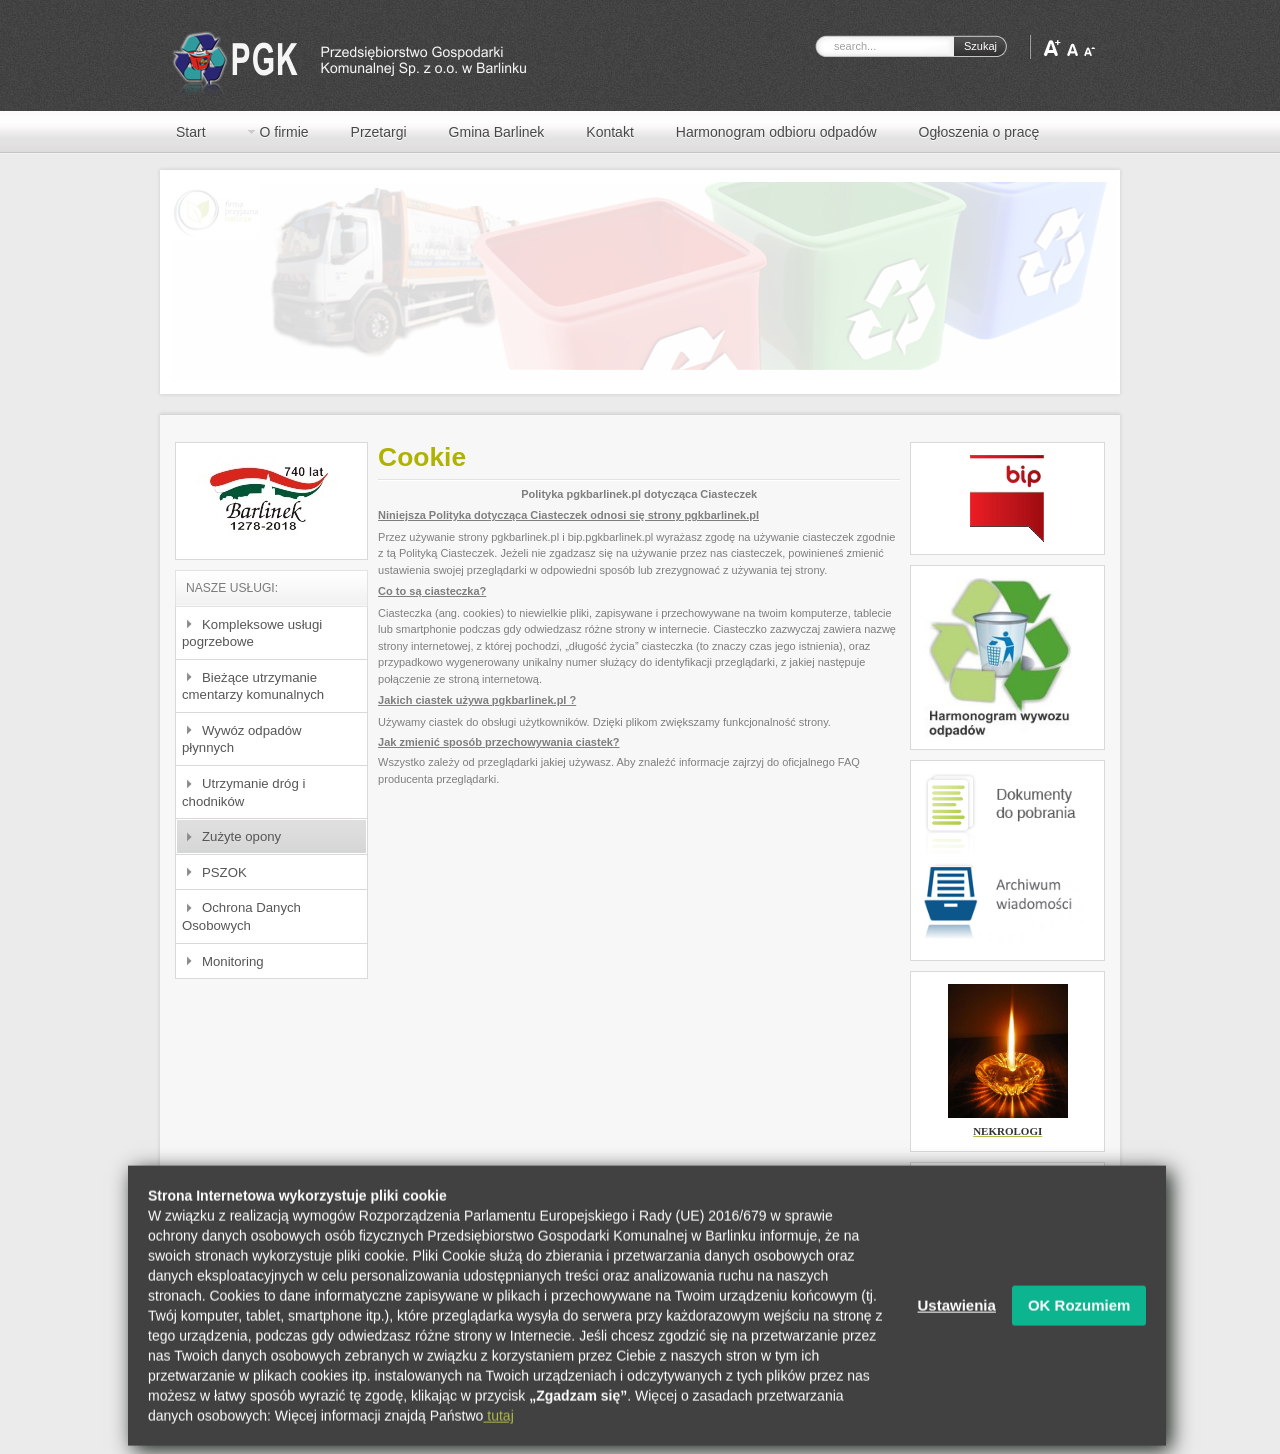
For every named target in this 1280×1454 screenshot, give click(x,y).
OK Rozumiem (1079, 1320)
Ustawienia (957, 1320)
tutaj (498, 1431)
